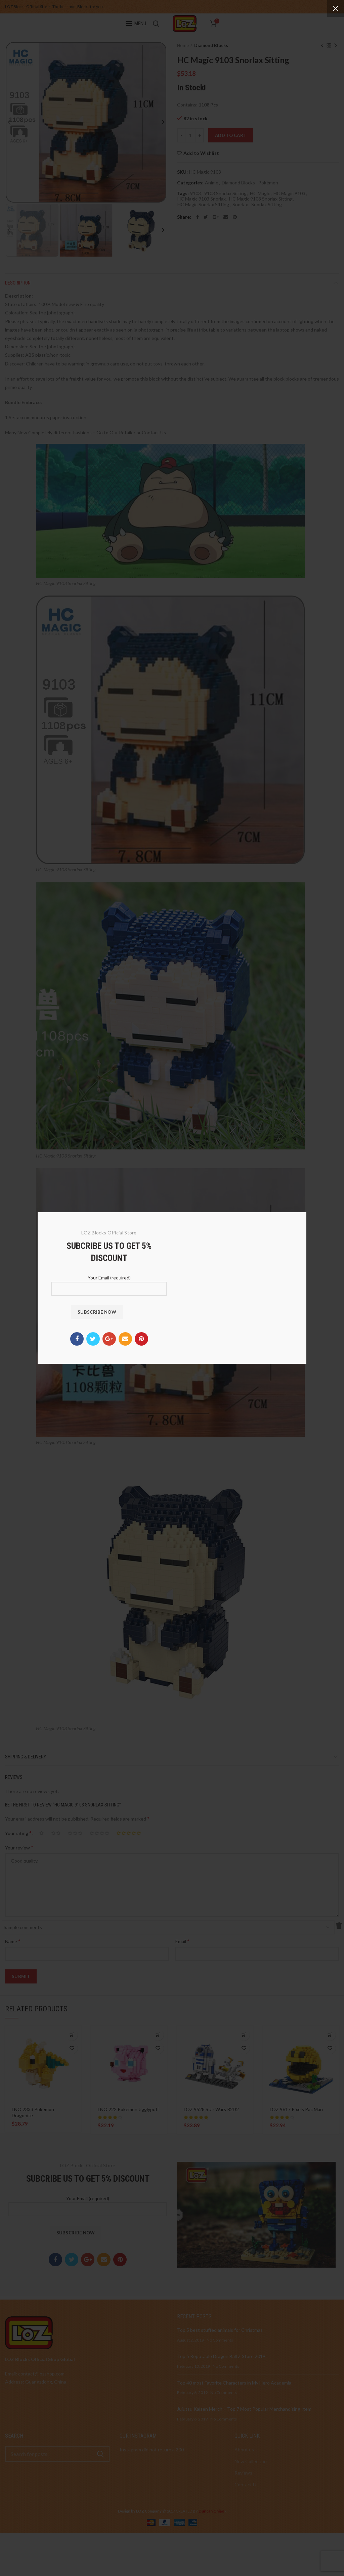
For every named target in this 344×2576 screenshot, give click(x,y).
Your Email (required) (109, 1283)
